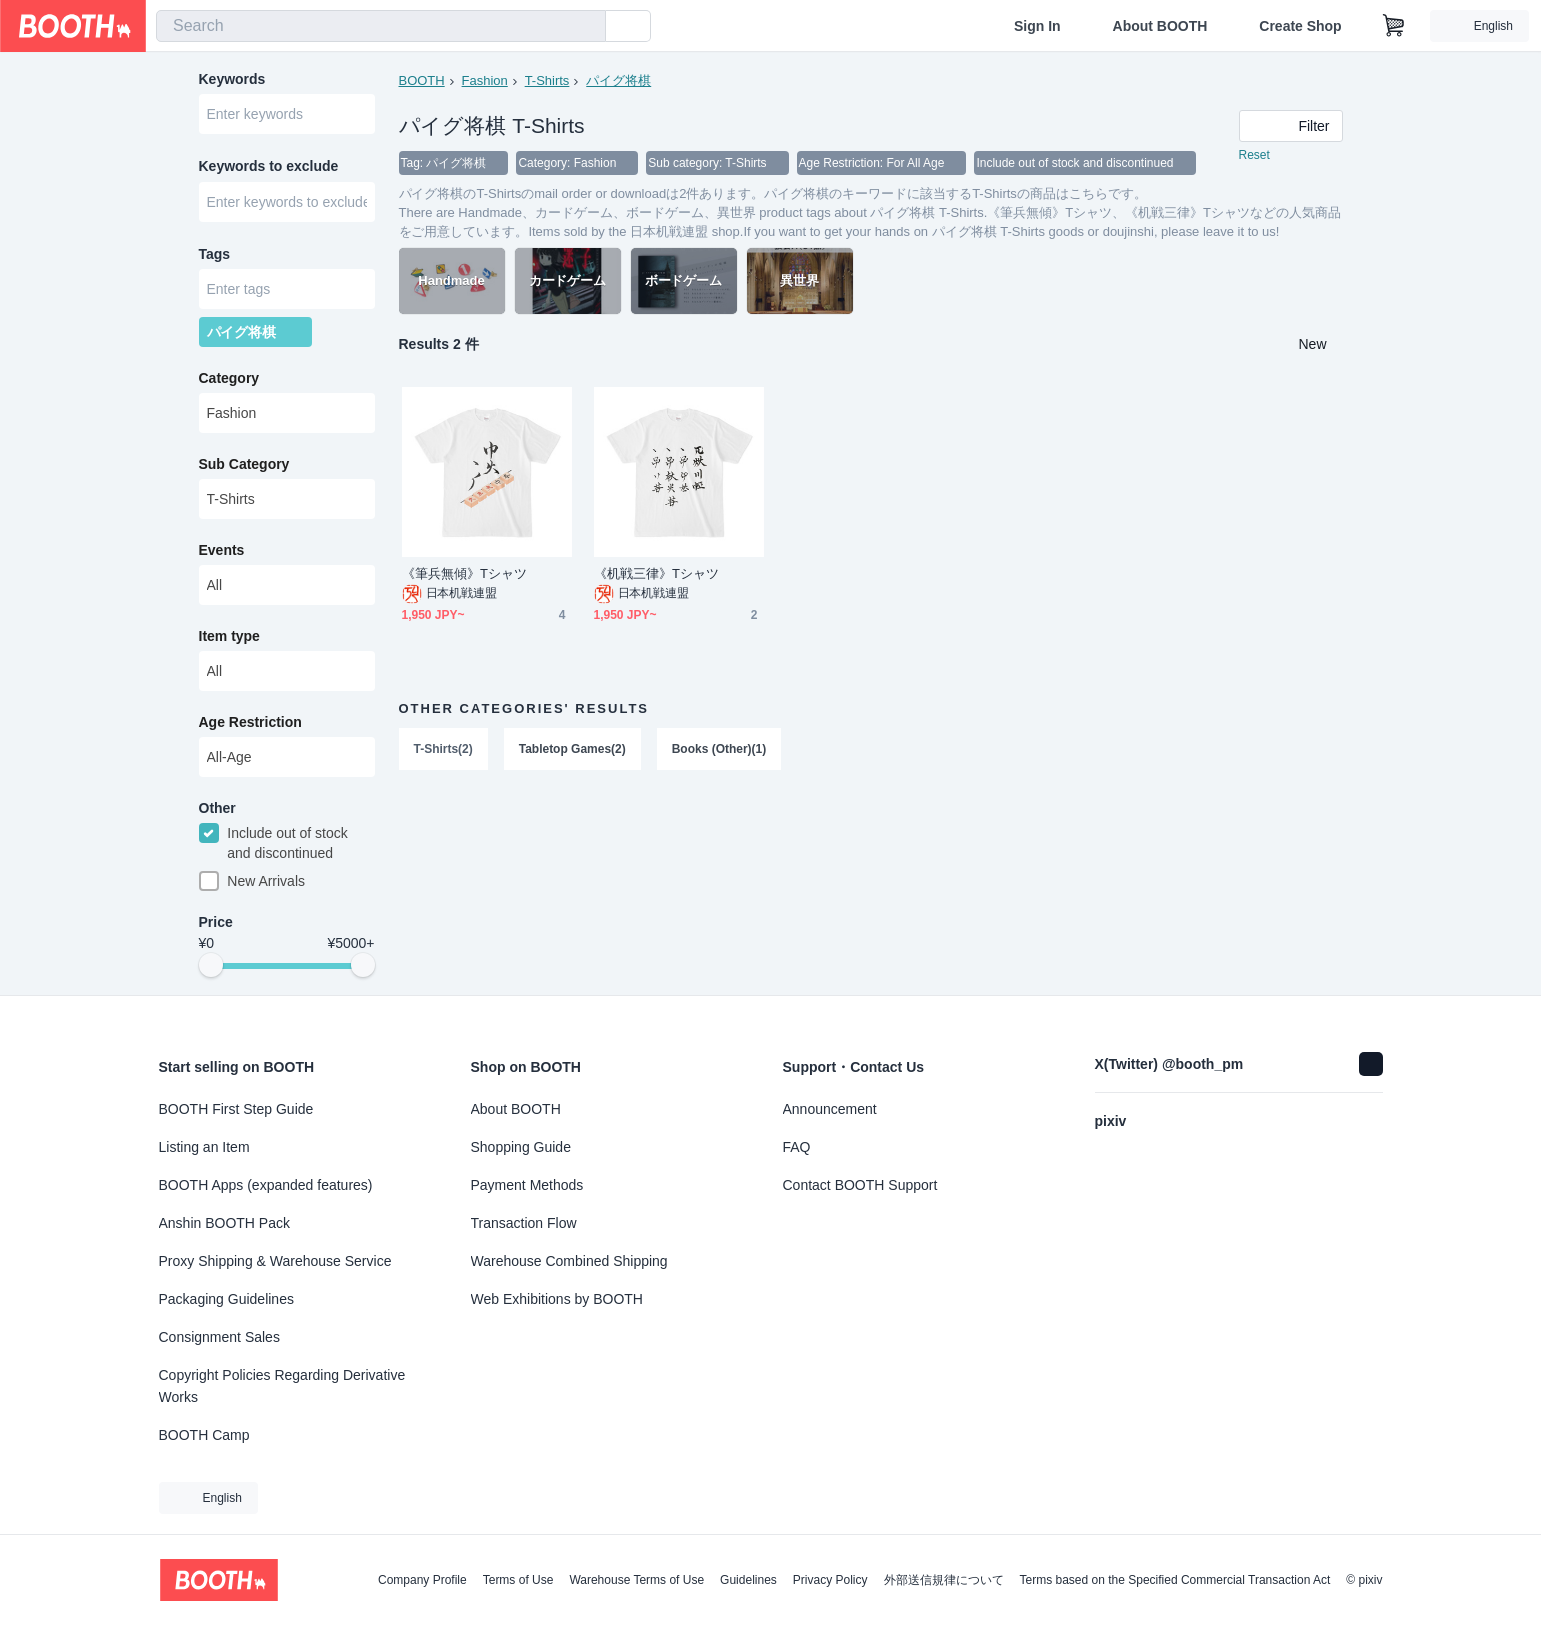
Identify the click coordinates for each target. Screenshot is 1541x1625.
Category (229, 383)
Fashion (485, 80)
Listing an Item (204, 1147)
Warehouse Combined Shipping (569, 1261)
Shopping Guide (521, 1147)
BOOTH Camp (204, 1435)
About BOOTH (1159, 26)
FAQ (797, 1147)
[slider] (211, 972)
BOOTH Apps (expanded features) (266, 1185)
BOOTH (422, 80)
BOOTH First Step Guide (236, 1109)
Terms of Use (518, 1580)
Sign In (1037, 26)
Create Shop (1300, 26)
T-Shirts (547, 80)
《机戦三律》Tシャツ (657, 574)
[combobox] (381, 26)
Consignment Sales (219, 1337)
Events (222, 555)
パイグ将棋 (618, 80)
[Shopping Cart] (1394, 26)
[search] (586, 27)
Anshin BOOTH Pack (225, 1223)
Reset (1254, 156)
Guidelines (748, 1580)
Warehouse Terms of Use (636, 1580)
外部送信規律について (944, 1580)
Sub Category (244, 469)
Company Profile (422, 1580)
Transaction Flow (524, 1223)
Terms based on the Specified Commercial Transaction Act (1175, 1580)
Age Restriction (250, 727)
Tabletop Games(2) (572, 750)
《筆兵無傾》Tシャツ (465, 574)
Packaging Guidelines (226, 1299)
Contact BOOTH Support (860, 1185)
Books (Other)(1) (719, 750)
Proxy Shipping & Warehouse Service (275, 1261)
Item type (229, 641)
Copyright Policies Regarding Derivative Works (282, 1386)
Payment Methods (527, 1185)
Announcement (830, 1109)
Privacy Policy (830, 1580)
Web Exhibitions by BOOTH (557, 1299)
